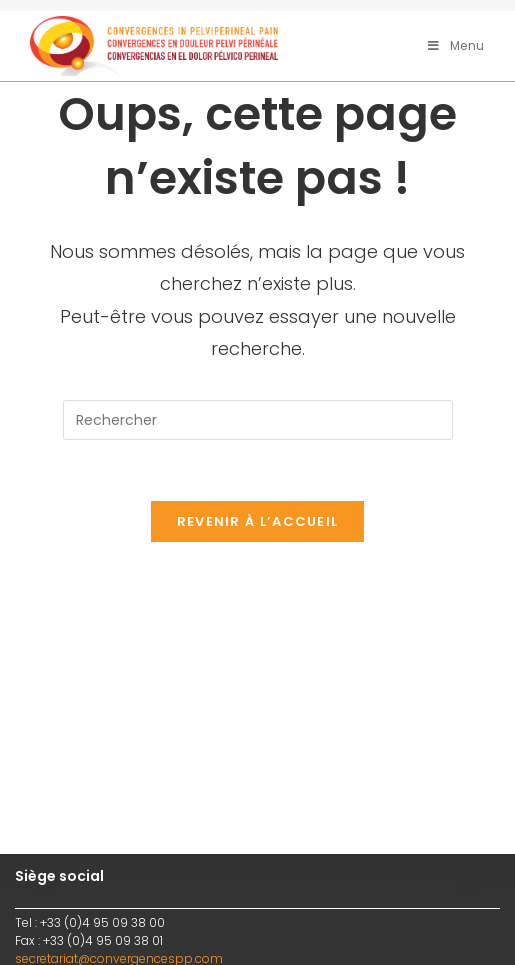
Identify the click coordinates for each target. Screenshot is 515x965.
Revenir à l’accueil (258, 521)
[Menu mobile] (456, 45)
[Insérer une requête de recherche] (258, 420)
